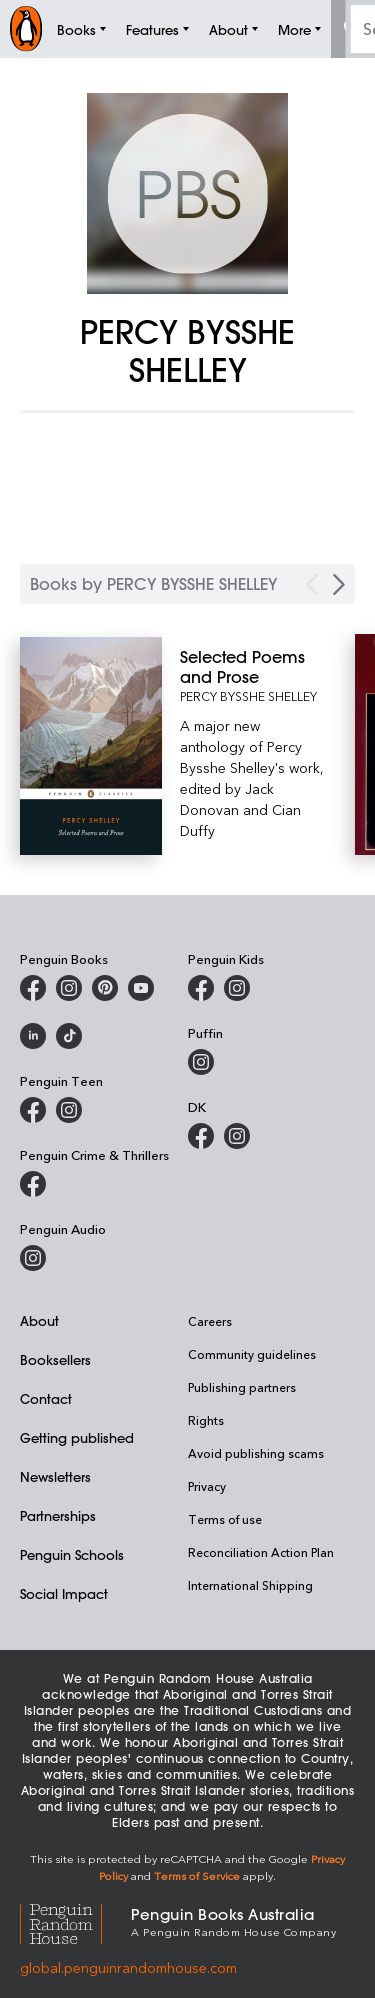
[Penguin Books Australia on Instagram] (69, 988)
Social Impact (64, 1593)
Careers (210, 1321)
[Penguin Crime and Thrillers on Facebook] (33, 1184)
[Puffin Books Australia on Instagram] (201, 1062)
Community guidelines (252, 1354)
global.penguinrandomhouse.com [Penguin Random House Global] (128, 1967)
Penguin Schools (72, 1554)
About (39, 1320)
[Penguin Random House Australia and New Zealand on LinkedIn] (33, 1036)
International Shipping (250, 1585)
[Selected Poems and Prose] (254, 667)
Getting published (77, 1437)
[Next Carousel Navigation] (339, 584)
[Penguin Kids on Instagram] (237, 988)
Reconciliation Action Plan (261, 1552)
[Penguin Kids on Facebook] (201, 988)
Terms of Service (197, 1875)
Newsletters (55, 1476)
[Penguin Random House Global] (75, 1921)
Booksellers (55, 1359)
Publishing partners (242, 1387)
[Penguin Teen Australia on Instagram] (69, 1110)
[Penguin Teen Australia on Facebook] (33, 1110)
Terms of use (225, 1519)
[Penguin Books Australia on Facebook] (33, 988)
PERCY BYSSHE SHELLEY (248, 696)
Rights (206, 1420)
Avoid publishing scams (256, 1453)
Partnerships (58, 1515)
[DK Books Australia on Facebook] (201, 1136)
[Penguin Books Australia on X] (105, 988)
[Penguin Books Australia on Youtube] (141, 988)
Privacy (207, 1486)
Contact (46, 1398)
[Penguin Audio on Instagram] (33, 1258)
